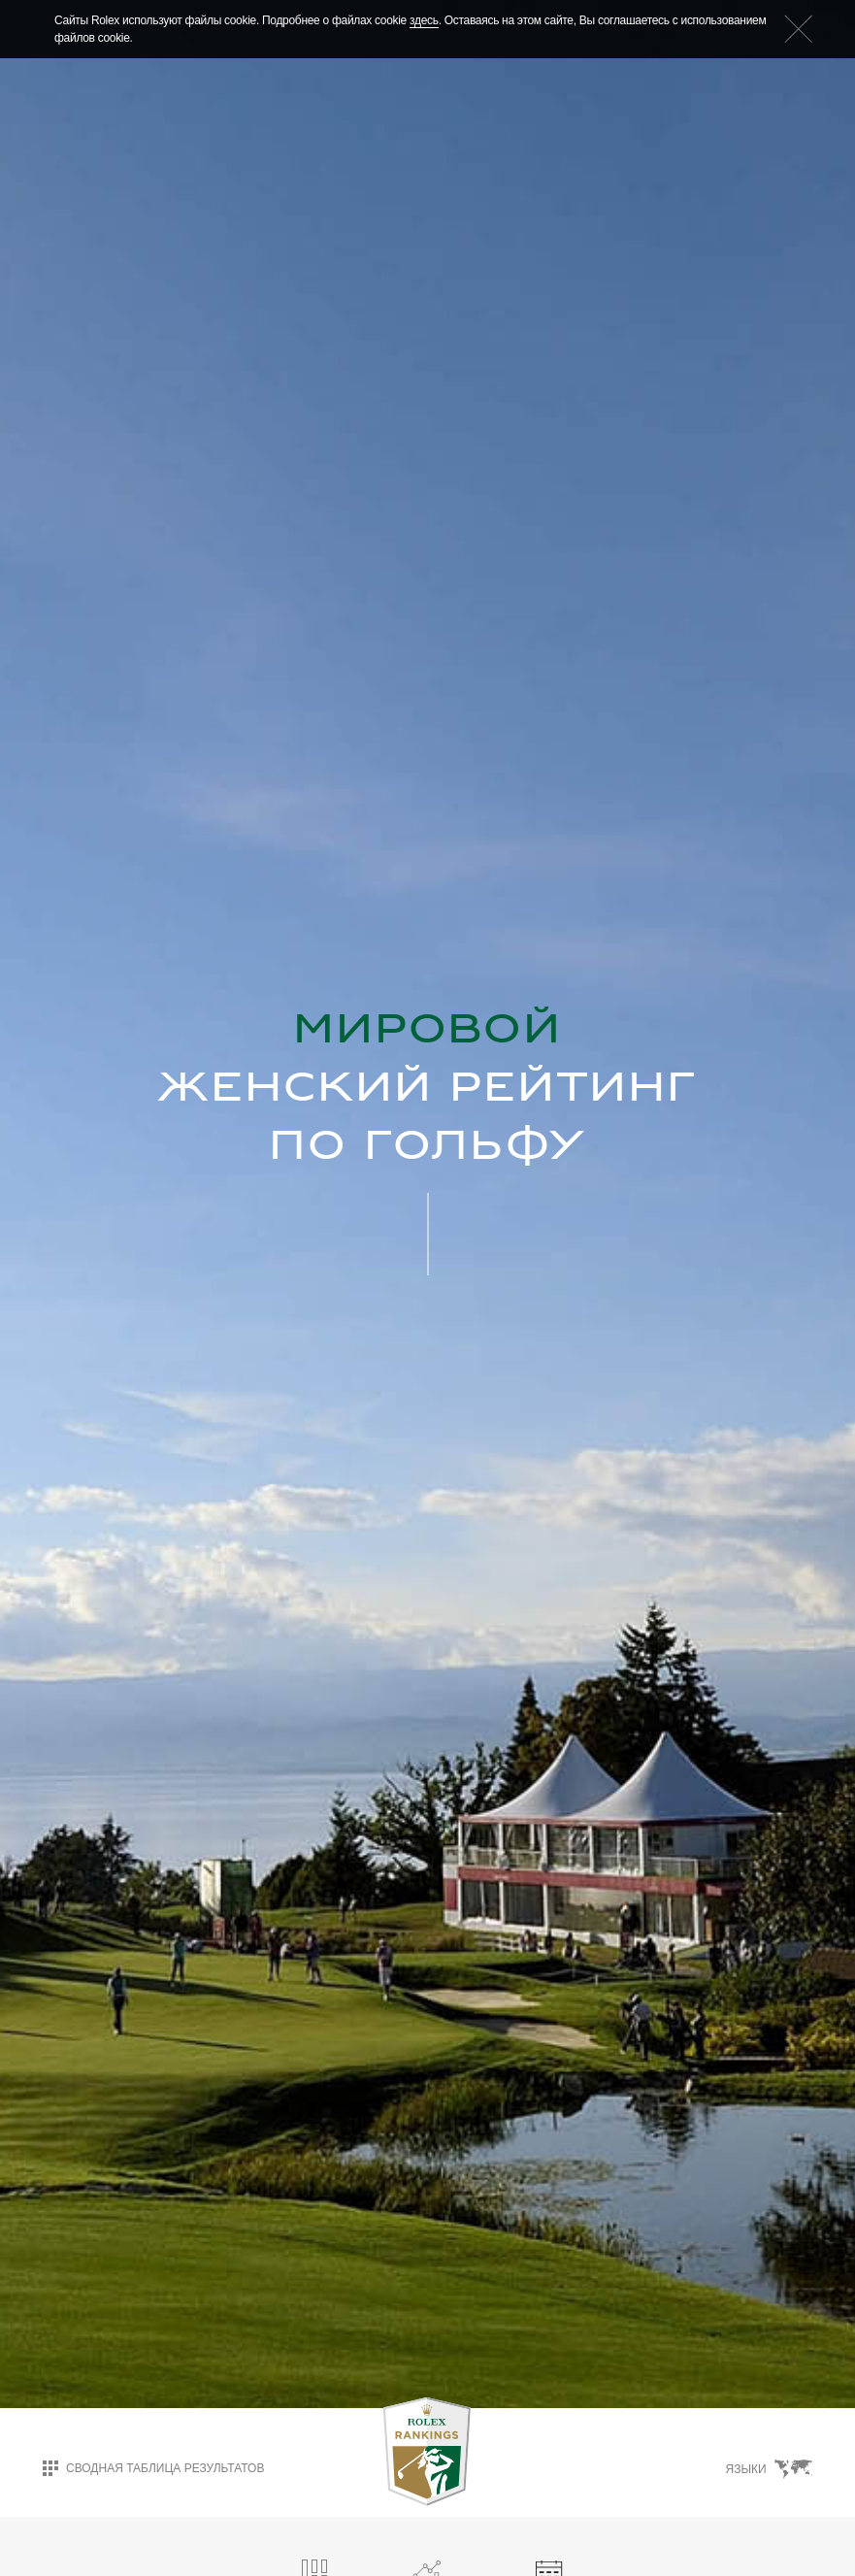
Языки (769, 2469)
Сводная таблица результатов (153, 2468)
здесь (424, 20)
